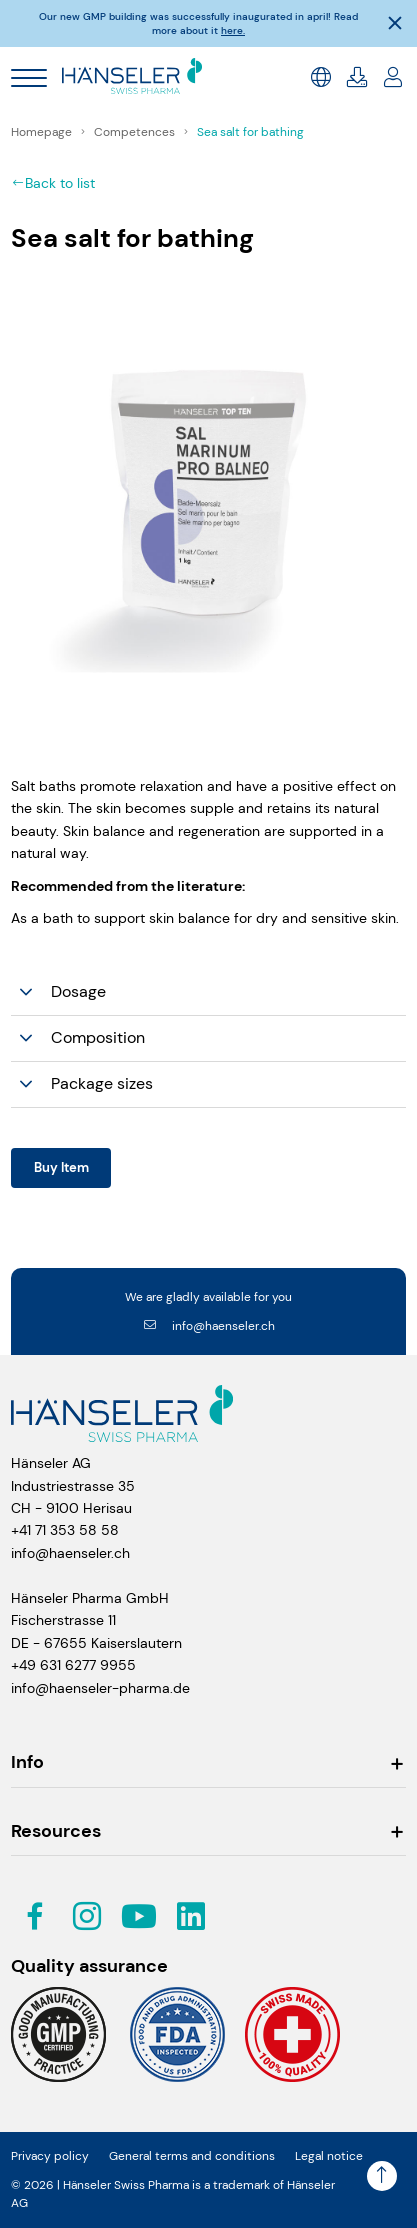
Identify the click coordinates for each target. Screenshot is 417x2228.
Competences (136, 132)
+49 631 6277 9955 (73, 1665)
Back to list (53, 183)
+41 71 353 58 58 (65, 1530)
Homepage (43, 132)
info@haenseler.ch (209, 1326)
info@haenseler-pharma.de (100, 1688)
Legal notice (329, 2156)
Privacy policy (50, 2156)
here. (233, 30)
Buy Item (61, 1167)
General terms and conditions (192, 2156)
